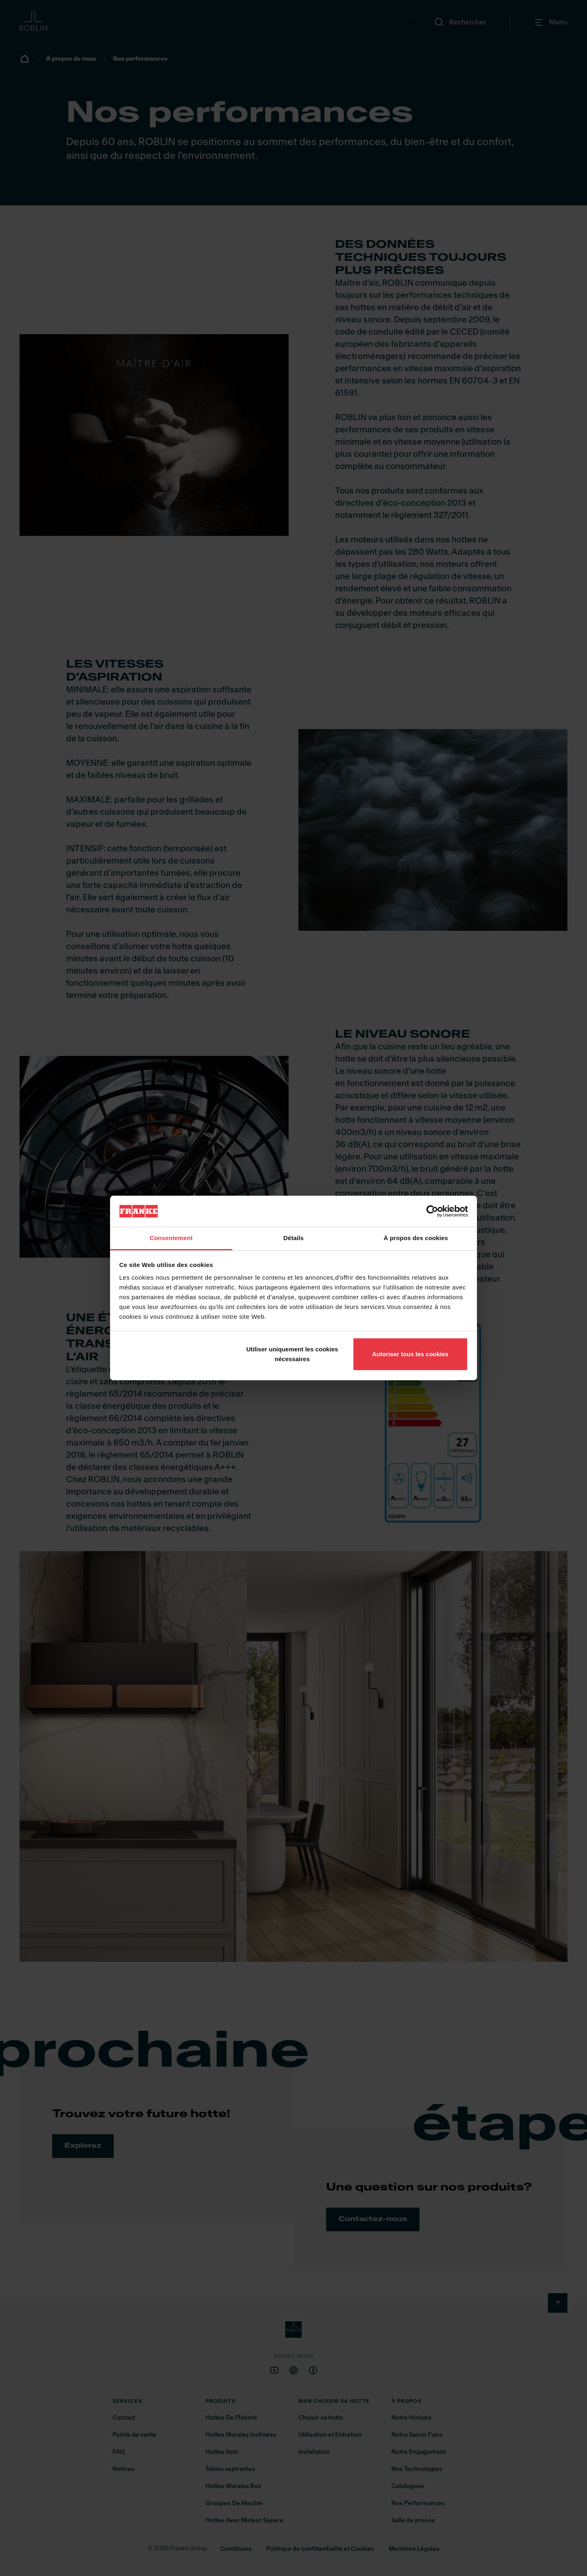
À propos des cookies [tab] (416, 1237)
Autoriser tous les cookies (410, 1354)
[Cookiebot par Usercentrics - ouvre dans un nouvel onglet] (432, 1211)
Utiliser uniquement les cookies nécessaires (292, 1354)
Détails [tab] (293, 1237)
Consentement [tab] (171, 1237)
